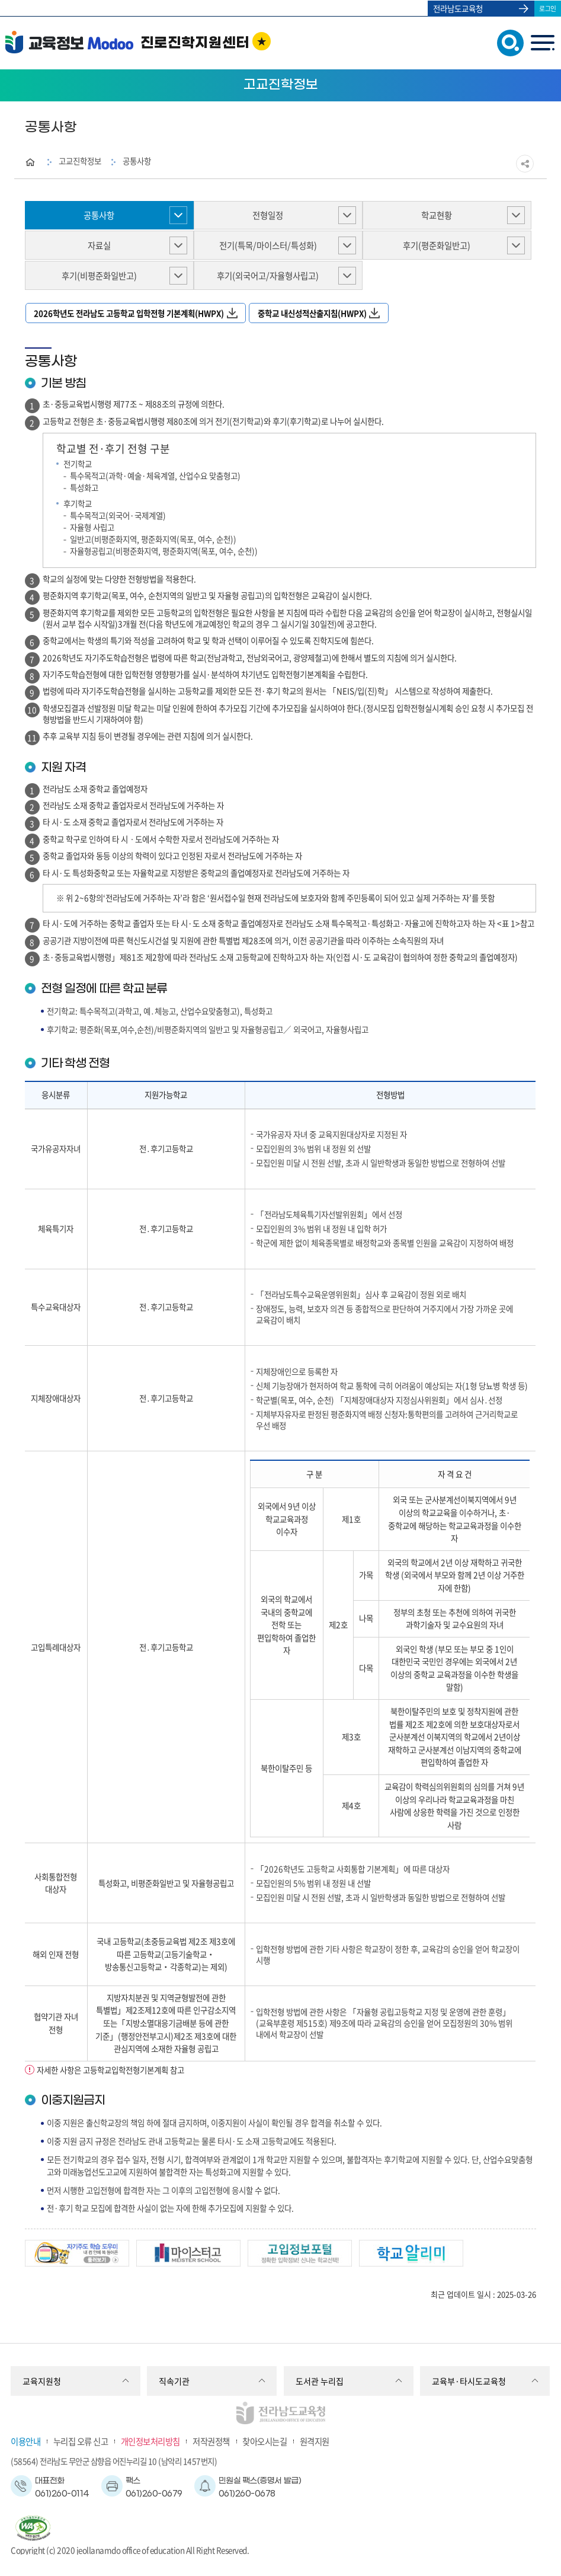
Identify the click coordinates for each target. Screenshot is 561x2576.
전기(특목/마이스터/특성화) (268, 245)
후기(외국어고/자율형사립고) (268, 275)
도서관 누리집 (320, 2381)
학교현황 (436, 215)
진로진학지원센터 (194, 43)
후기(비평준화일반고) (99, 275)
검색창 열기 (507, 42)
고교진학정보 (80, 161)
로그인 (547, 8)
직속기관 (174, 2381)
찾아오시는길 (264, 2441)
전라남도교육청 (458, 8)
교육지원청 (42, 2381)
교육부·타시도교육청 (469, 2381)
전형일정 (267, 215)
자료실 (99, 245)
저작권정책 (211, 2441)
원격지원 (314, 2441)
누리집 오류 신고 (80, 2441)
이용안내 (25, 2441)
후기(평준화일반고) (436, 245)
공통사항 (137, 161)
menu (542, 42)
